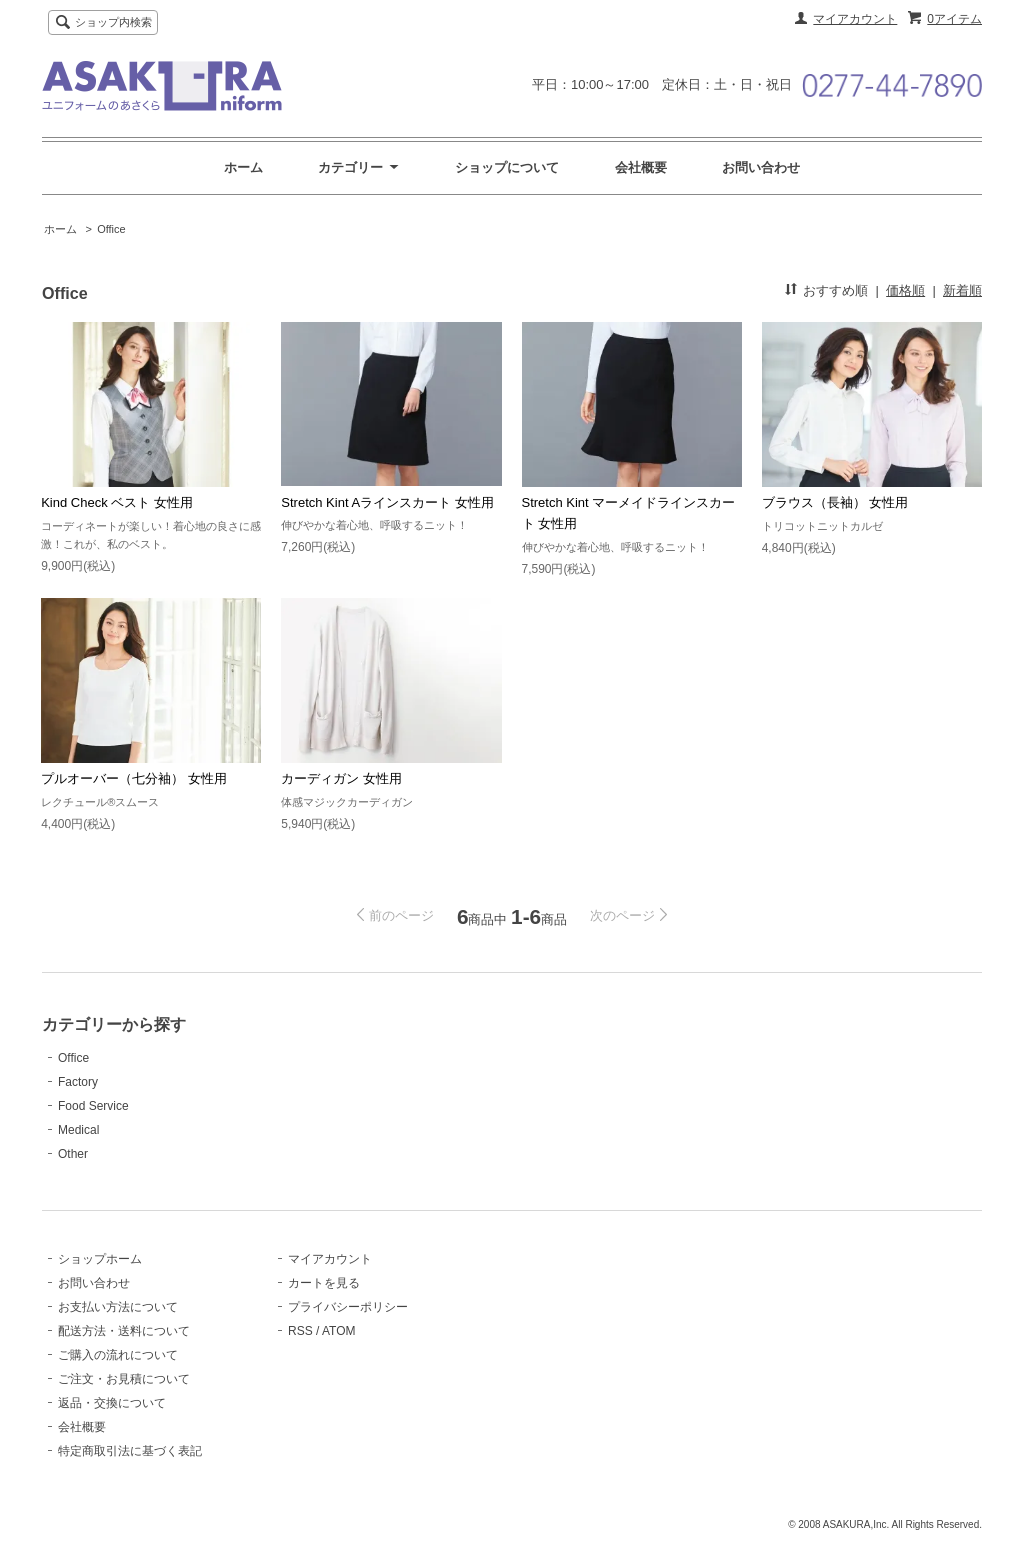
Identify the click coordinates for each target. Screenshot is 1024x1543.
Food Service (93, 1106)
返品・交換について (112, 1403)
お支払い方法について (118, 1307)
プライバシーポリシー (348, 1307)
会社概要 (641, 167)
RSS (300, 1331)
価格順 (905, 290)
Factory (78, 1082)
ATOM (339, 1331)
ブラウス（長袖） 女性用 (835, 502)
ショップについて (507, 167)
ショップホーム (100, 1259)
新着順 (962, 290)
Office (111, 229)
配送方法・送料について (124, 1331)
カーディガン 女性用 (341, 778)
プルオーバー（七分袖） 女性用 (134, 778)
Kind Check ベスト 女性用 (117, 502)
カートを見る (324, 1283)
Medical (78, 1130)
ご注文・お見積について (124, 1379)
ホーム (243, 167)
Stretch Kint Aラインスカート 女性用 (387, 502)
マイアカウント (855, 19)
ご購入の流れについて (118, 1355)
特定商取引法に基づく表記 (130, 1451)
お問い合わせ (761, 167)
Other (73, 1154)
